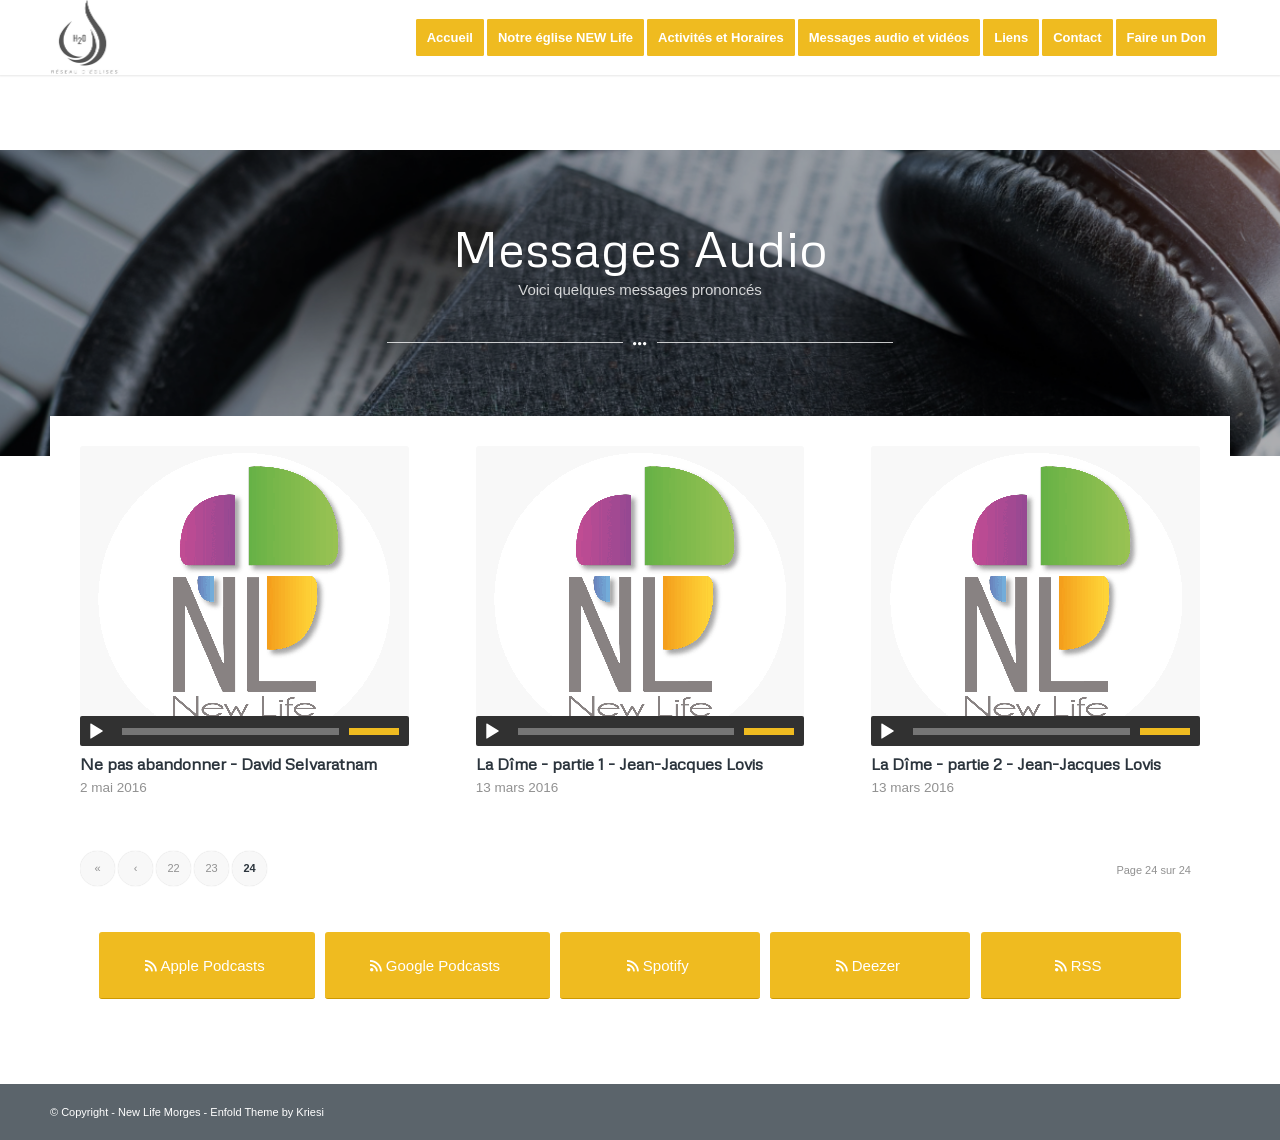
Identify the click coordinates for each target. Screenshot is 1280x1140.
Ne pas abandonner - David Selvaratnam (228, 763)
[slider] (230, 731)
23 (211, 868)
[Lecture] (96, 732)
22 (173, 868)
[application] (244, 731)
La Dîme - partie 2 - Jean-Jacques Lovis (1016, 763)
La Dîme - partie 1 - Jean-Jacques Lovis (619, 763)
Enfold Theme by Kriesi (267, 1112)
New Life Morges (159, 1112)
